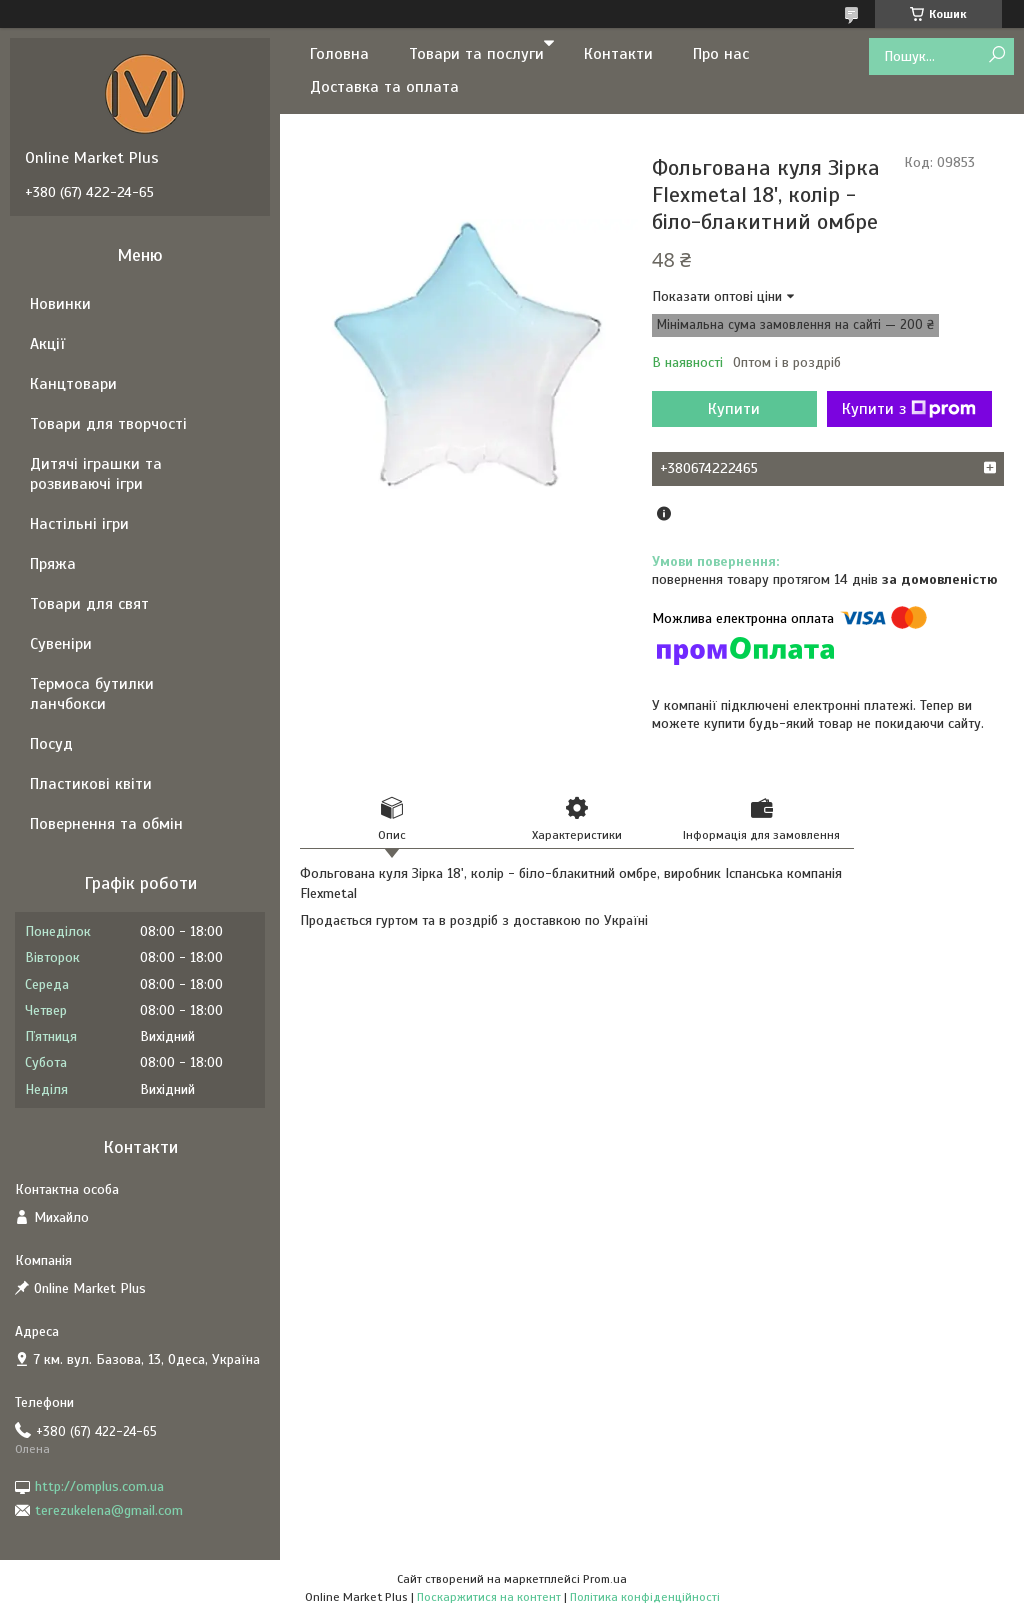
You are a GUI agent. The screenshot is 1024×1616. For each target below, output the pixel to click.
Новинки (60, 304)
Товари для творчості (108, 424)
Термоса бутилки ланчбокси (92, 694)
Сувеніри (61, 644)
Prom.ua (605, 1579)
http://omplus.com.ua (99, 1486)
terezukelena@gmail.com (109, 1510)
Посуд (51, 744)
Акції (47, 344)
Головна (339, 54)
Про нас (721, 54)
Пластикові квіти (91, 784)
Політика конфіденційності (645, 1597)
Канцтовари (73, 384)
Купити (734, 409)
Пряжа (53, 564)
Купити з (909, 409)
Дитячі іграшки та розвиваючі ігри (96, 474)
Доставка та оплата (384, 87)
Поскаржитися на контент (489, 1597)
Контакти (618, 54)
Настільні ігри (79, 524)
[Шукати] (996, 55)
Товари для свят (89, 604)
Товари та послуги (476, 54)
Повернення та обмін (106, 824)
